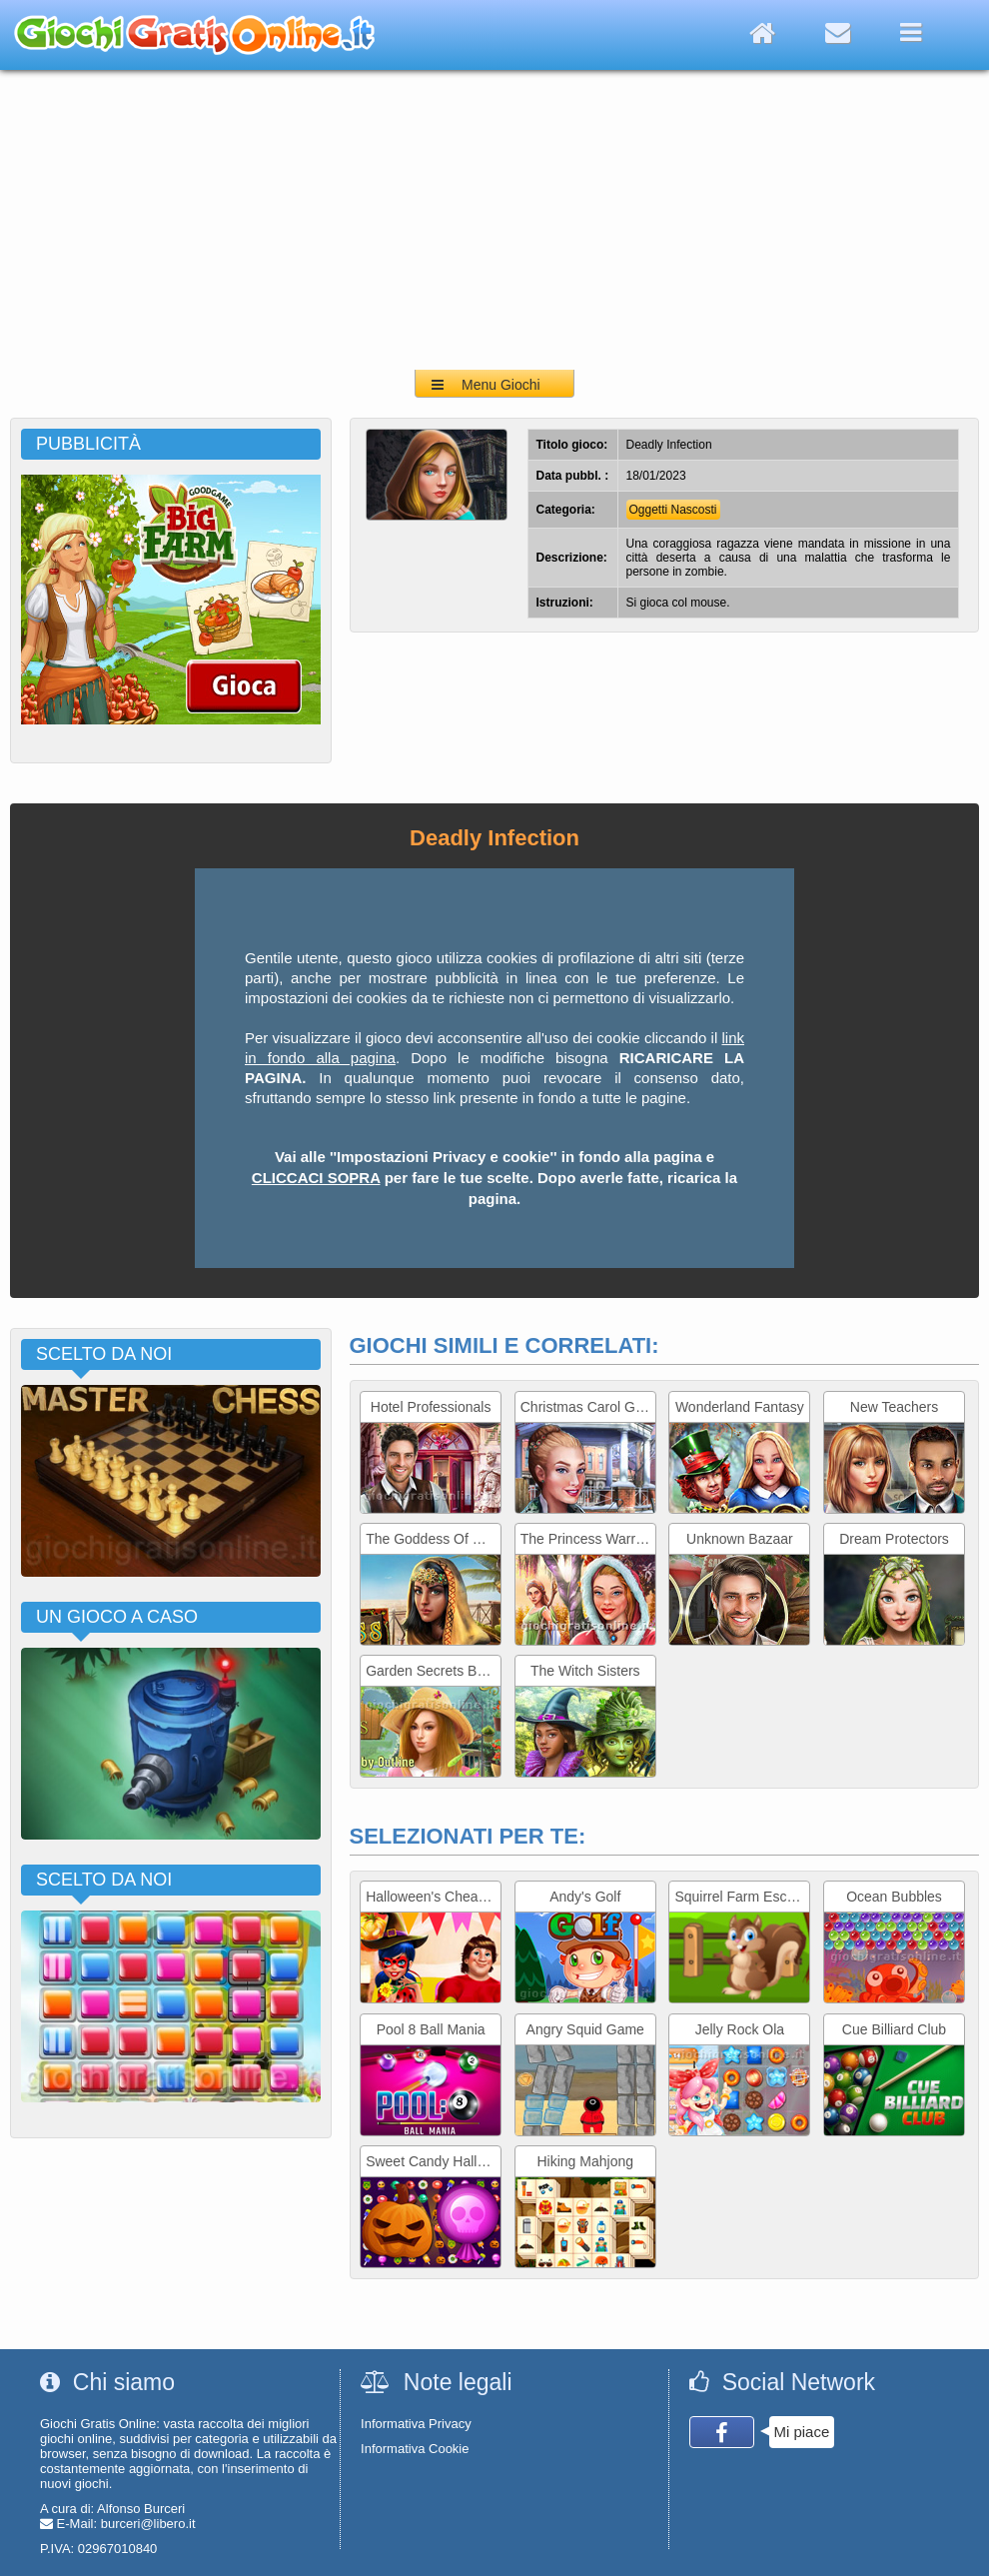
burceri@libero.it (148, 2523)
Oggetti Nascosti (673, 510)
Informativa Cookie (415, 2448)
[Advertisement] (495, 220)
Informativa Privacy (416, 2423)
